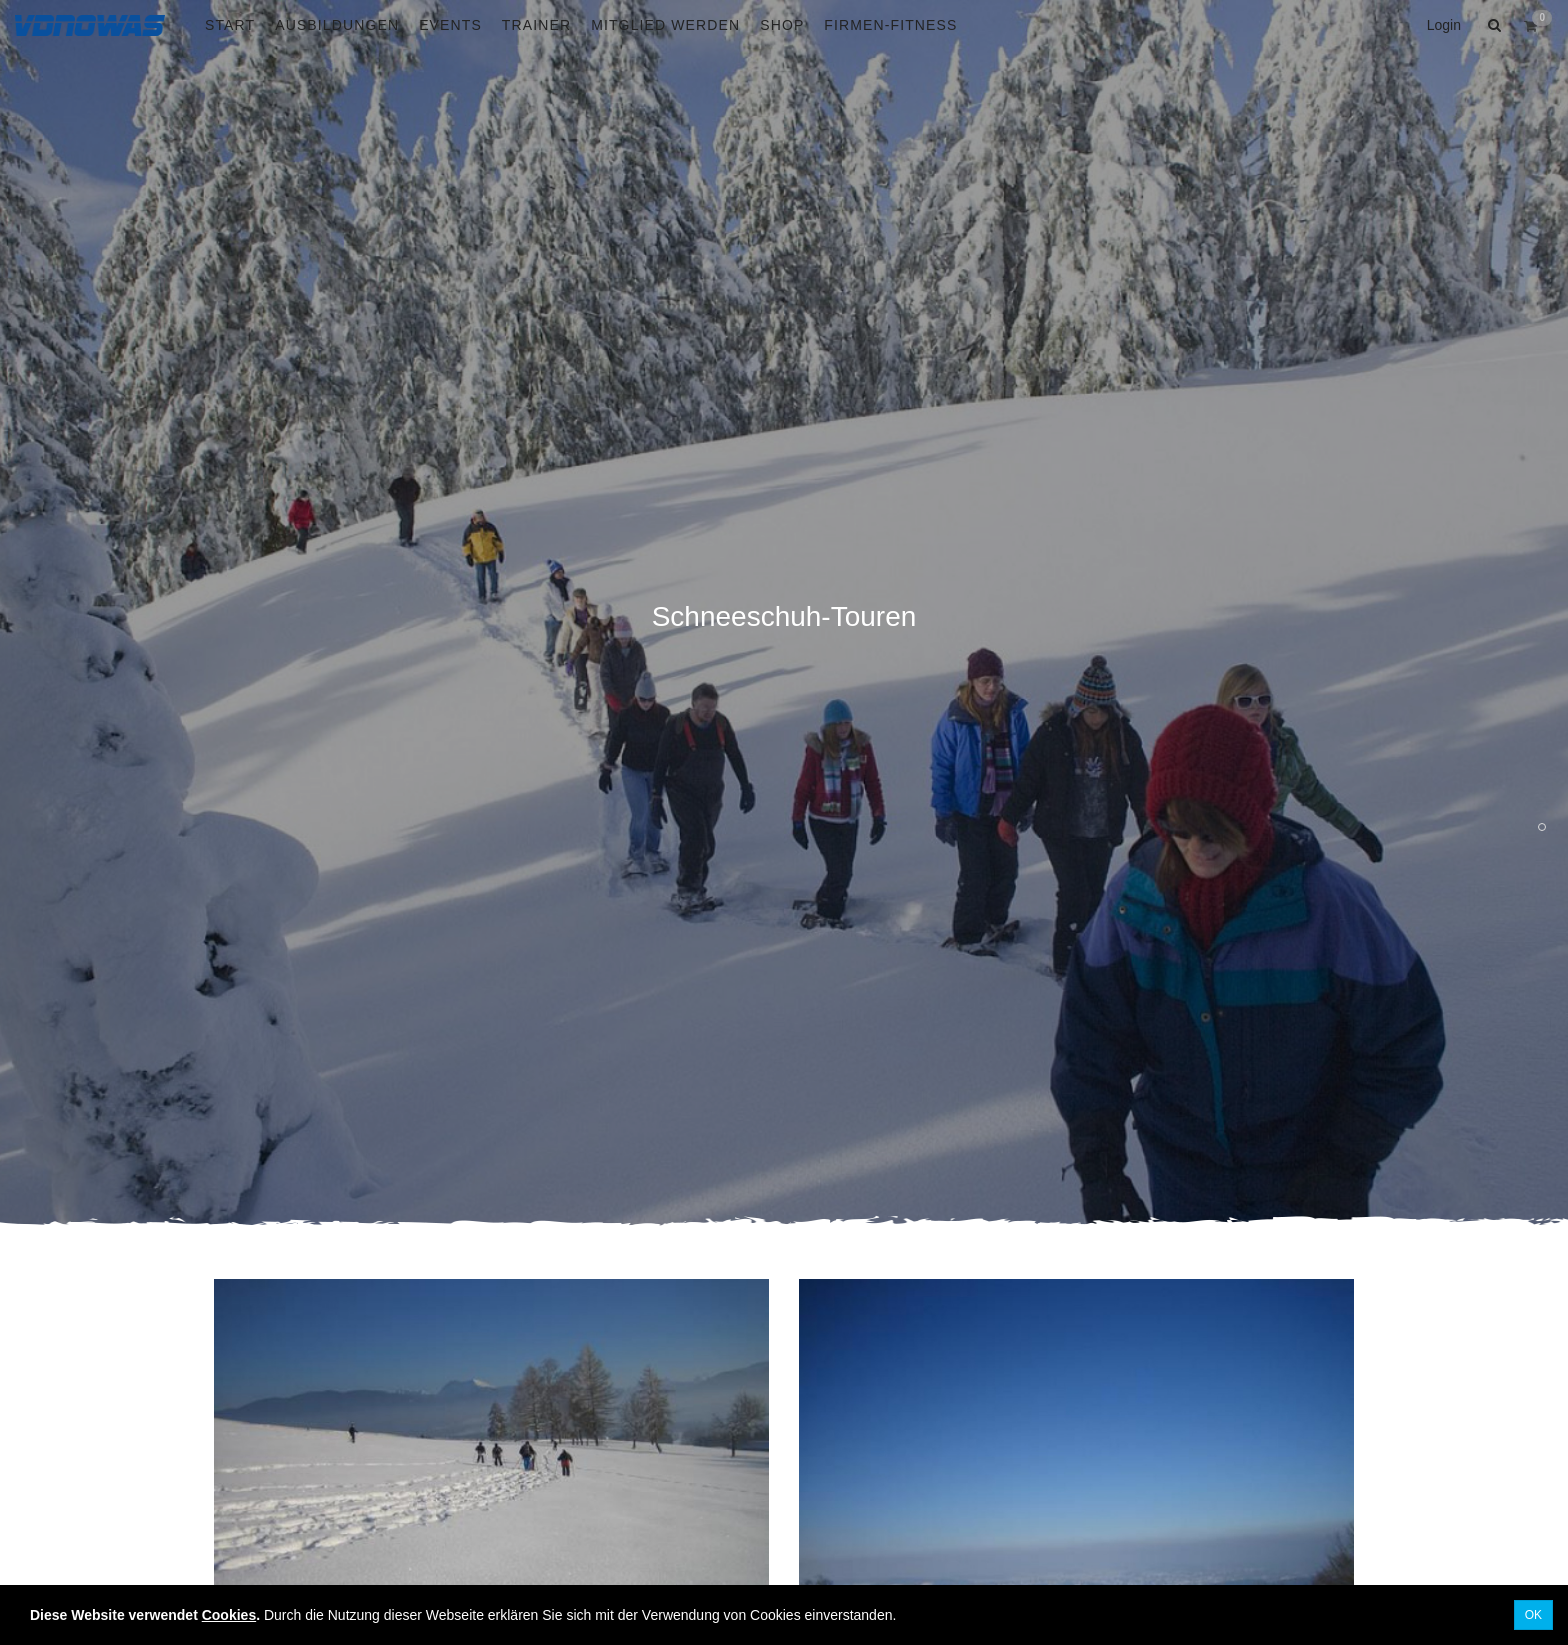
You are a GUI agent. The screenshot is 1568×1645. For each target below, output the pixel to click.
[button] (1492, 25)
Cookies (229, 1615)
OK (1533, 1615)
